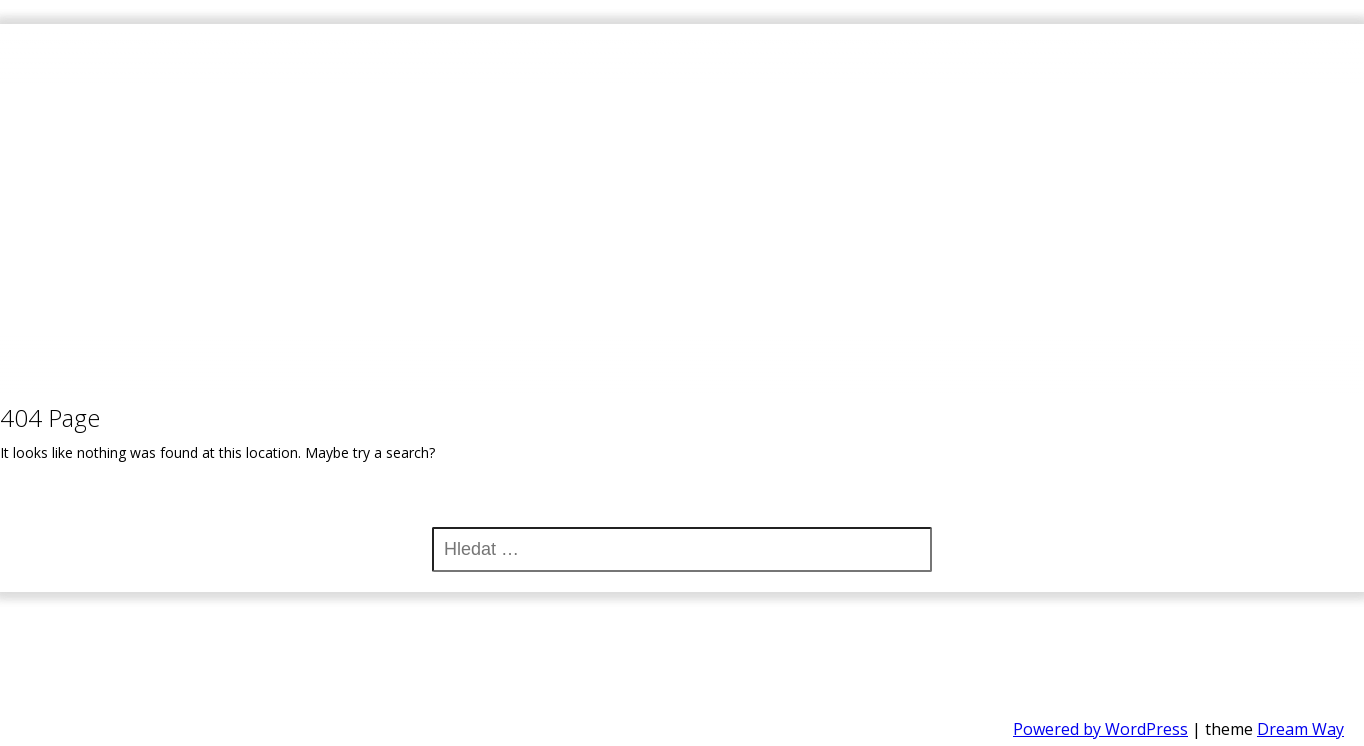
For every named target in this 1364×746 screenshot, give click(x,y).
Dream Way (1300, 729)
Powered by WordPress (1100, 729)
